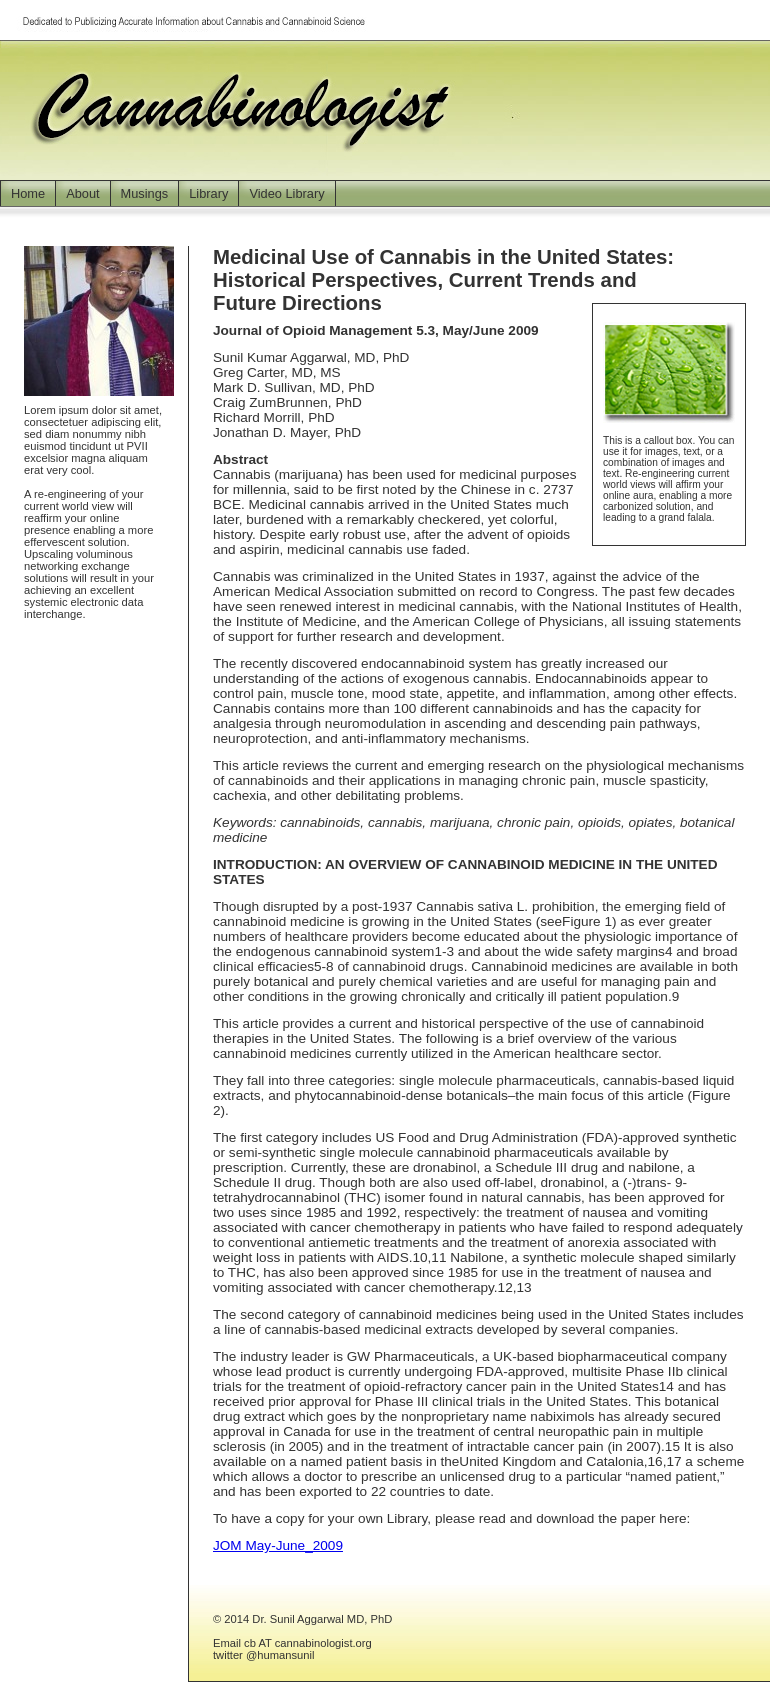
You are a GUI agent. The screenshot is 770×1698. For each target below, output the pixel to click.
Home (28, 193)
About (82, 193)
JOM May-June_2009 (278, 1545)
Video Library (286, 193)
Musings (145, 193)
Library (208, 193)
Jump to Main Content (710, 9)
